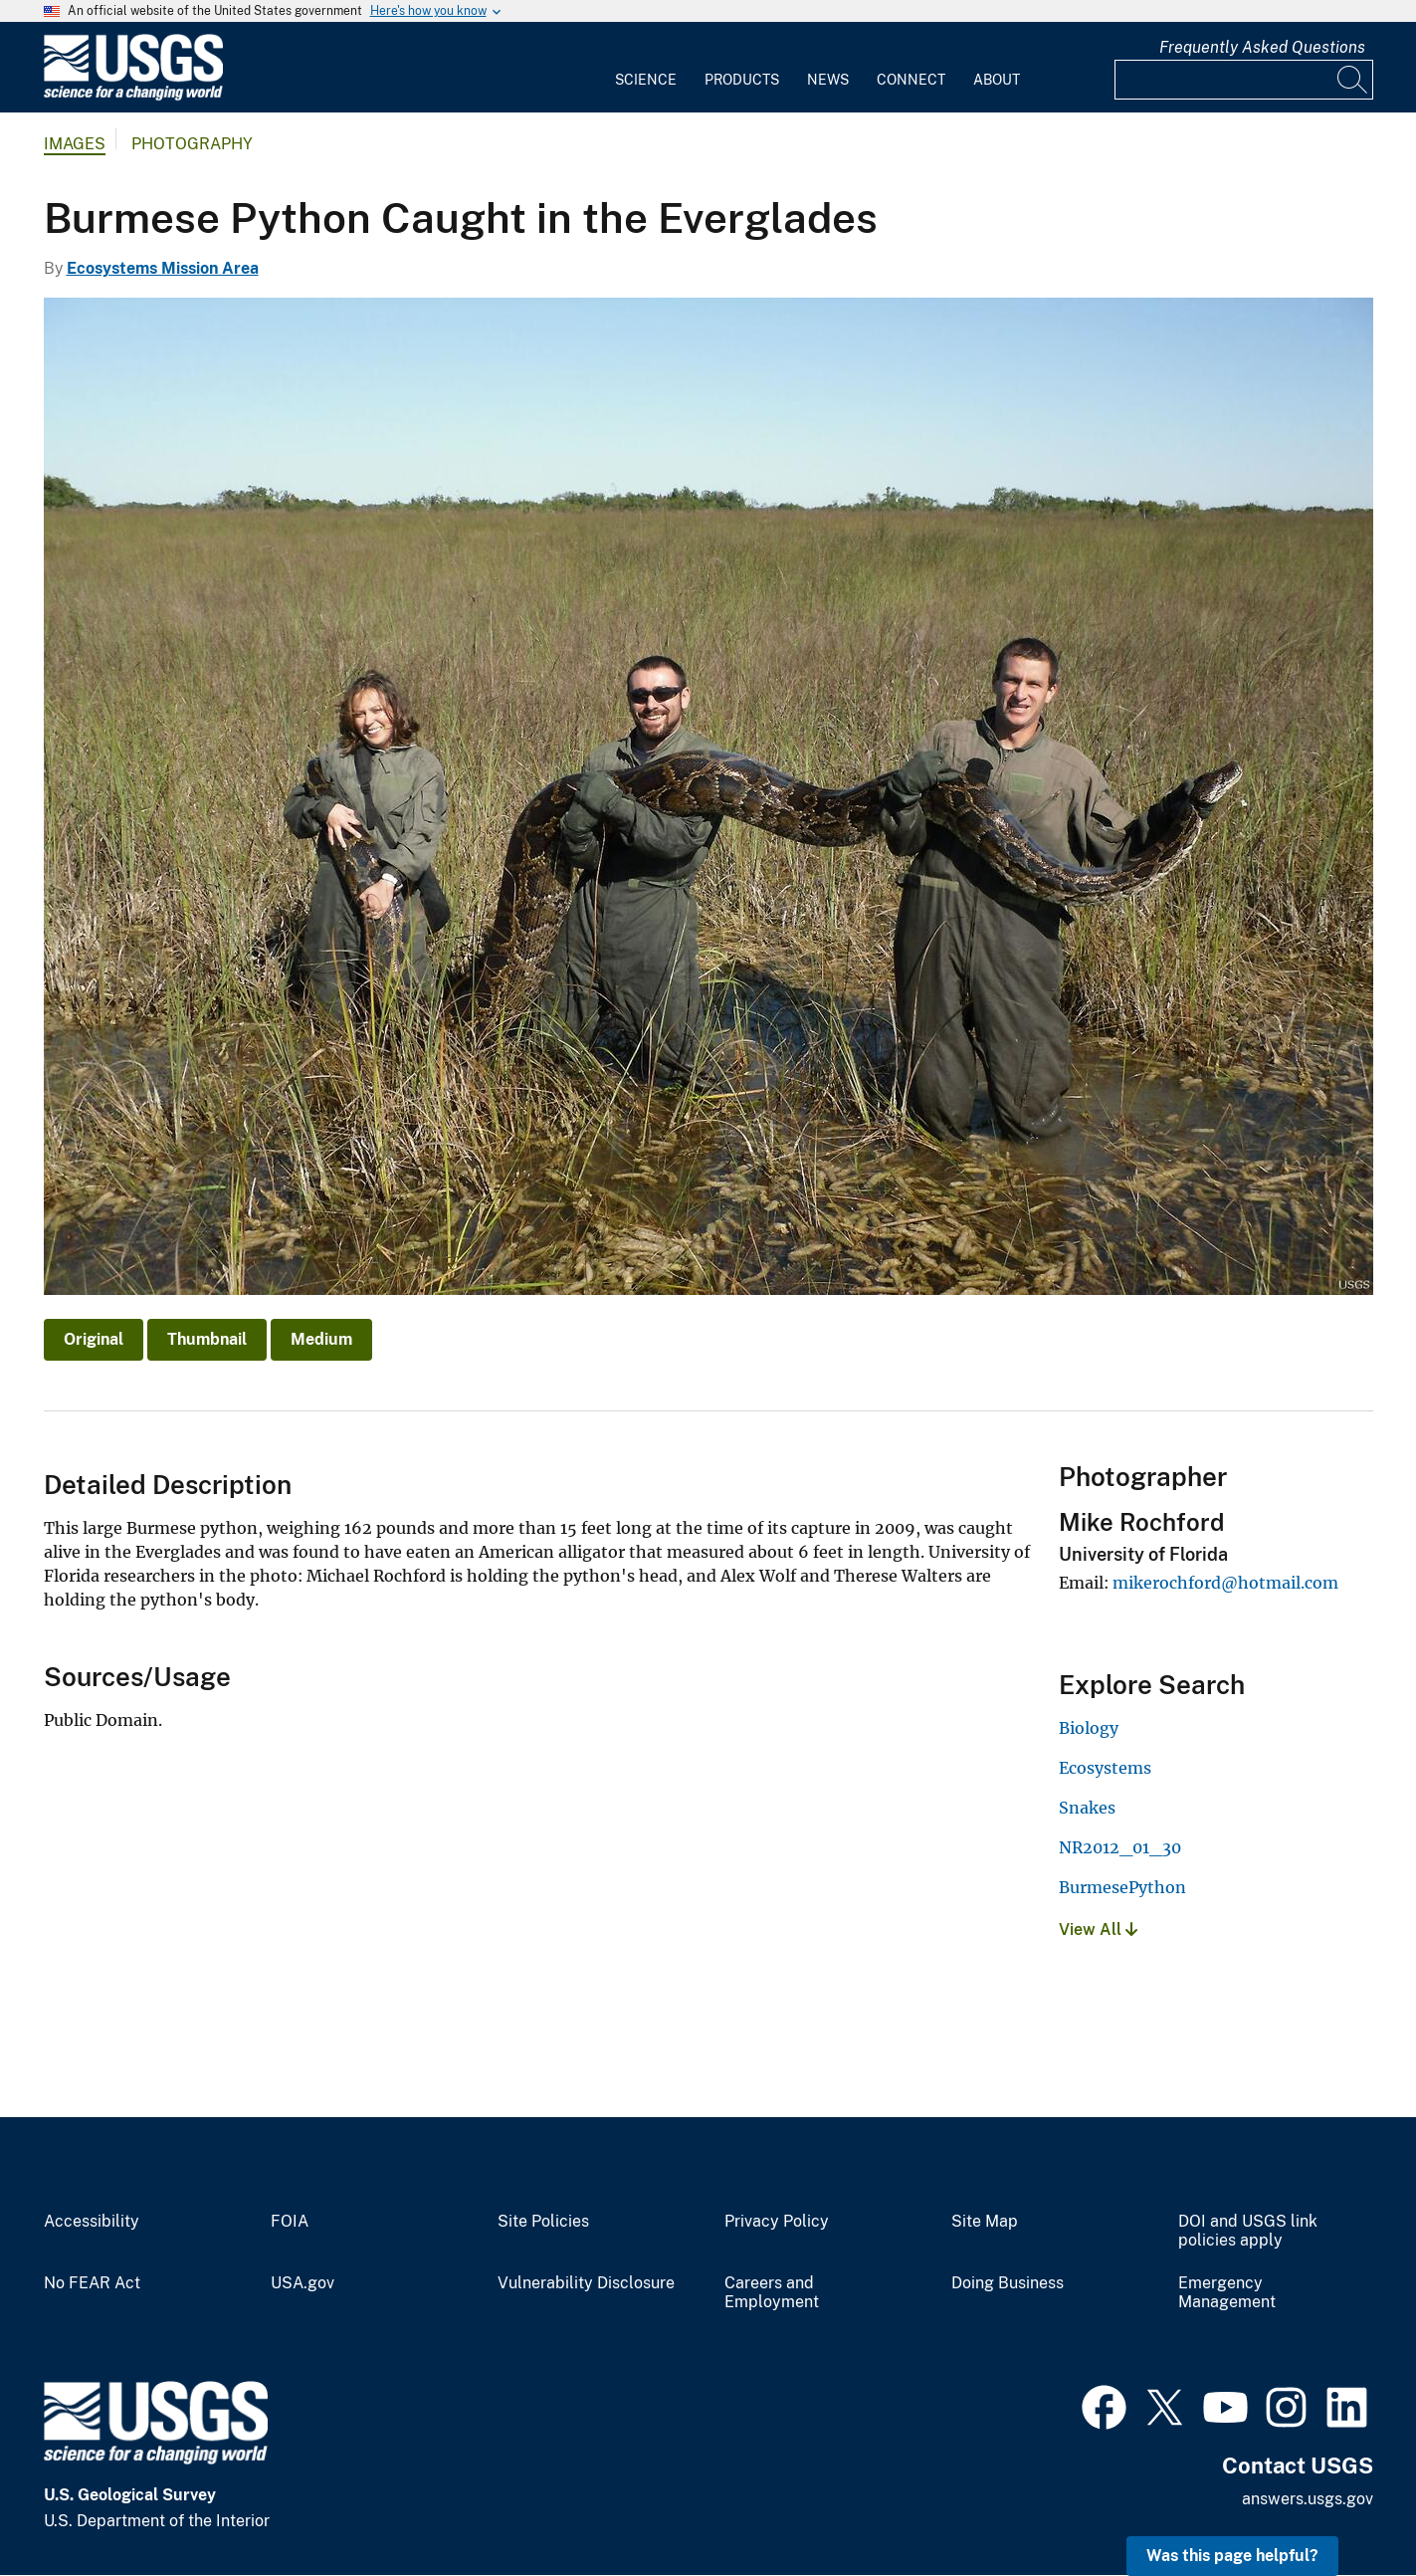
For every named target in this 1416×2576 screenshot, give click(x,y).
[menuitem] (646, 68)
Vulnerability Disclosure (586, 2283)
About (996, 80)
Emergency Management (1227, 2292)
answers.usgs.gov (1307, 2498)
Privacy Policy (776, 2222)
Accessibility (91, 2222)
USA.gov (302, 2283)
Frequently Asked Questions (1262, 47)
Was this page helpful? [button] (1232, 2555)
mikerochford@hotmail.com (1225, 1583)
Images (74, 143)
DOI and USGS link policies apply (1247, 2231)
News (828, 80)
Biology (1088, 1728)
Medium (321, 1339)
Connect (911, 80)
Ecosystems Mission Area (163, 268)
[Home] (133, 96)
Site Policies (543, 2222)
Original (93, 1339)
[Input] (1243, 80)
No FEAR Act (92, 2283)
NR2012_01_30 (1120, 1847)
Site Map (984, 2222)
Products (742, 80)
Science (646, 80)
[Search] (1353, 80)
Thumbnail (207, 1339)
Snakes (1087, 1808)
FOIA (289, 2222)
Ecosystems (1105, 1768)
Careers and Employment (771, 2292)
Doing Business (1007, 2283)
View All (1098, 1929)
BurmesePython (1122, 1887)
